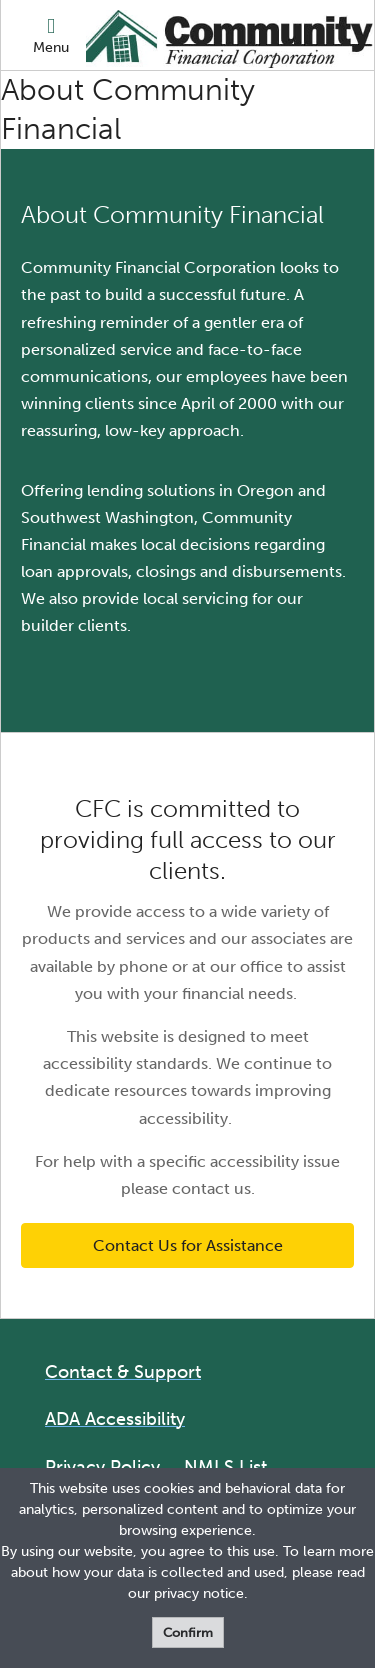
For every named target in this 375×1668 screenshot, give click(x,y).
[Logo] (187, 42)
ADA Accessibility (115, 1419)
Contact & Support (123, 1372)
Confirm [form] (188, 1632)
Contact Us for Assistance (188, 1245)
